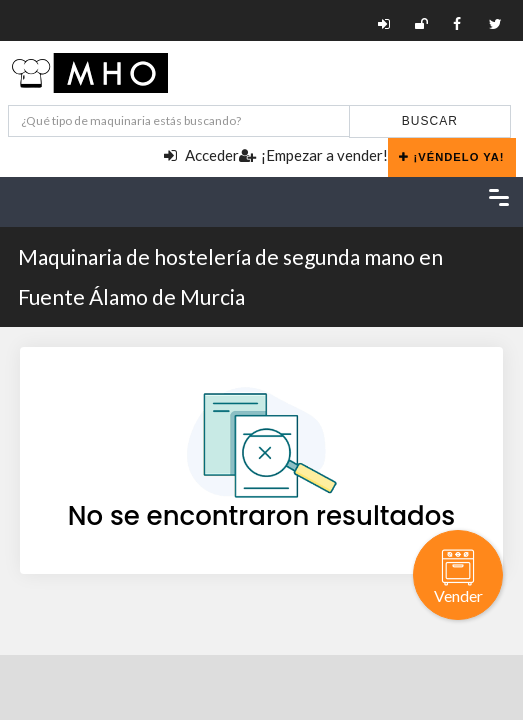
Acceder (201, 155)
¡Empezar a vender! (313, 155)
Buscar (430, 121)
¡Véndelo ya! (452, 157)
